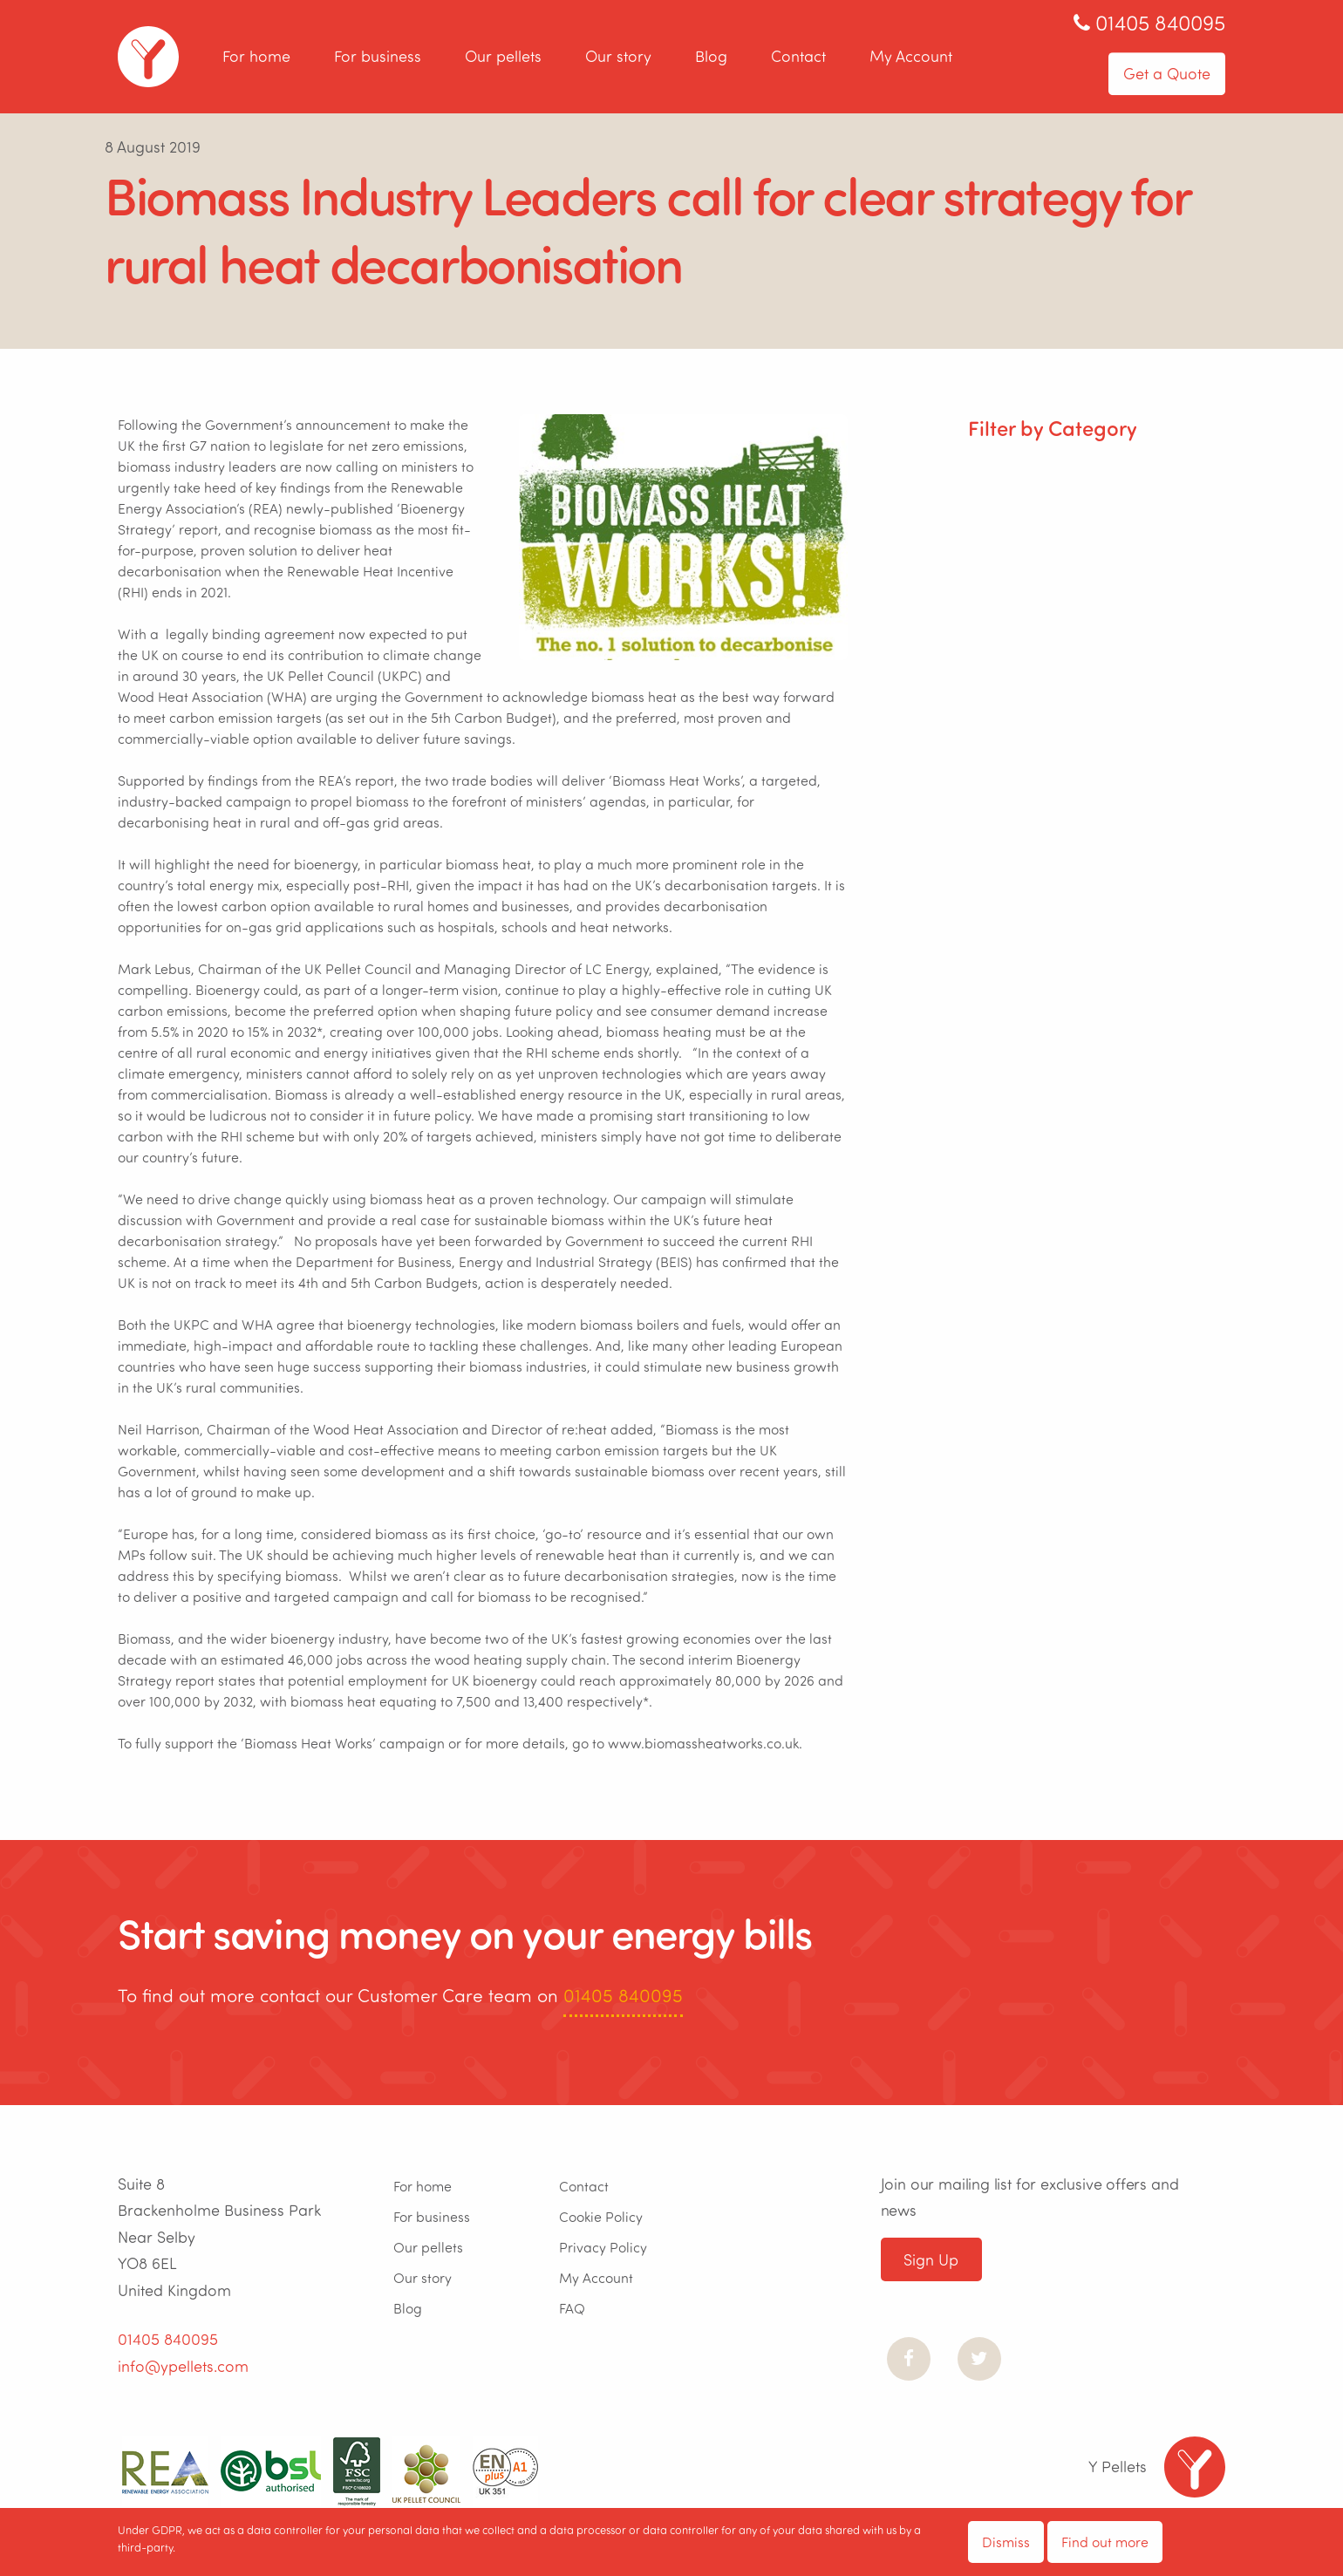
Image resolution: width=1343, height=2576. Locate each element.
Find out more (1105, 2541)
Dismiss (1006, 2541)
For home (256, 56)
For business (377, 56)
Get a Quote (1166, 73)
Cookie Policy (601, 2216)
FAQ (572, 2308)
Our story (618, 56)
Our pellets (503, 56)
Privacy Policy (603, 2247)
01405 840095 (623, 1994)
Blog (711, 56)
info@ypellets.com (183, 2365)
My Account (910, 56)
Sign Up (930, 2259)
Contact (798, 56)
